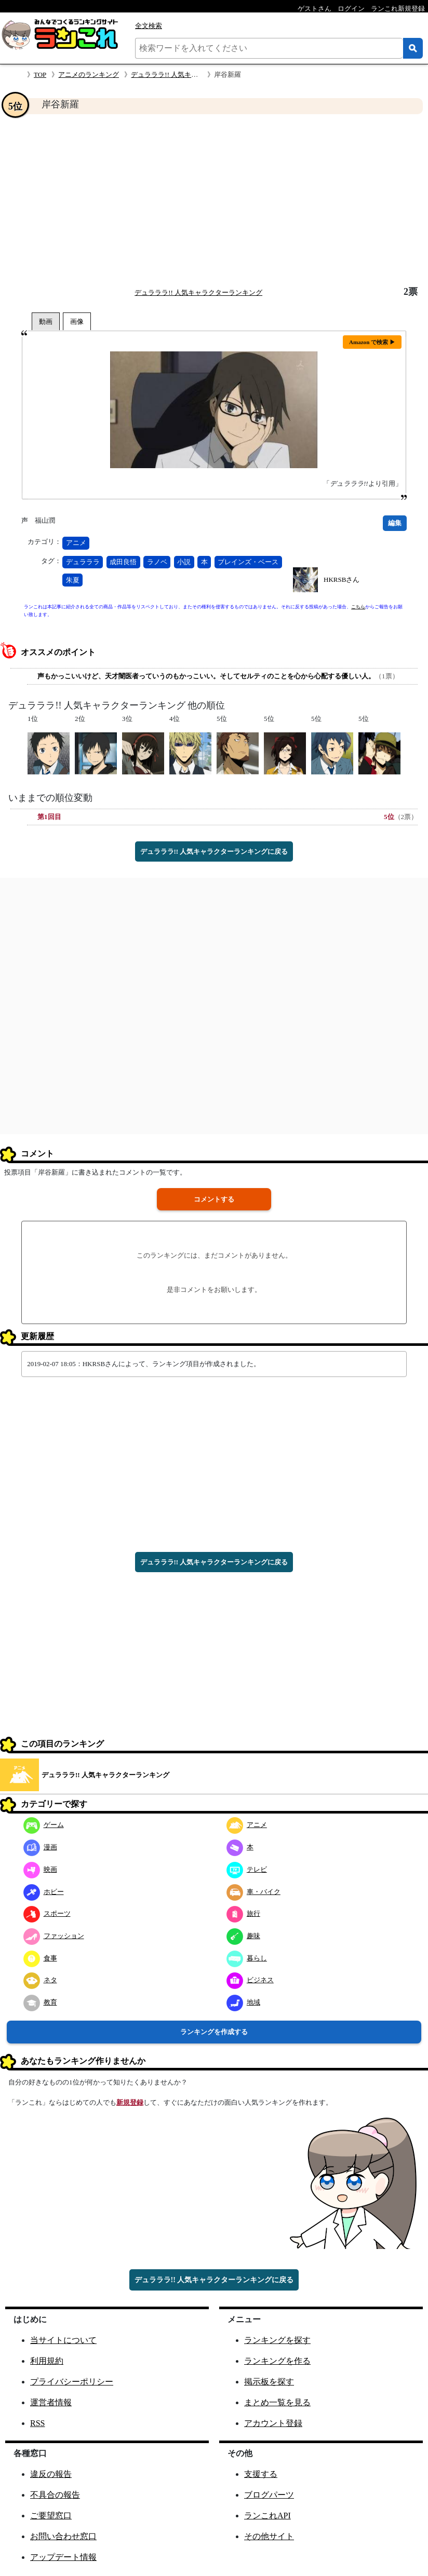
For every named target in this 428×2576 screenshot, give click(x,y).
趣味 (243, 1936)
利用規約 (46, 2360)
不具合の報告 (55, 2494)
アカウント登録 (273, 2423)
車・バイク (253, 1892)
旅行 (243, 1913)
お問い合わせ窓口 (63, 2536)
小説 (184, 562)
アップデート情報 (63, 2557)
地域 (243, 2002)
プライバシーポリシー (71, 2381)
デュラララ (83, 562)
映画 (40, 1869)
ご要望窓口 (51, 2515)
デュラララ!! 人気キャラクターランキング (195, 74)
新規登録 (129, 2102)
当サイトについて (63, 2340)
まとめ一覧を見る (277, 2402)
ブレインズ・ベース (248, 562)
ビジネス (250, 1980)
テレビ (246, 1869)
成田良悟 (123, 562)
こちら (358, 606)
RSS (37, 2423)
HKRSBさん (341, 579)
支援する (260, 2474)
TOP (40, 74)
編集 (395, 523)
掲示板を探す (269, 2381)
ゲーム (43, 1825)
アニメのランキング (88, 74)
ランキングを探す (277, 2340)
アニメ (76, 543)
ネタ (40, 1980)
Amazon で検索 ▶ (372, 342)
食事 (40, 1958)
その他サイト (269, 2536)
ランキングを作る (277, 2360)
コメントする (214, 1199)
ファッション (53, 1936)
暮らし (246, 1958)
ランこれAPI (267, 2515)
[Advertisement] (214, 200)
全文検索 (148, 26)
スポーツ (47, 1913)
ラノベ (157, 562)
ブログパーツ (269, 2494)
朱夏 (72, 580)
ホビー (43, 1892)
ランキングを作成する (214, 2032)
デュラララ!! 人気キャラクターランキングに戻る (214, 851)
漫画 (40, 1847)
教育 (40, 2002)
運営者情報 (51, 2402)
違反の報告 (51, 2474)
